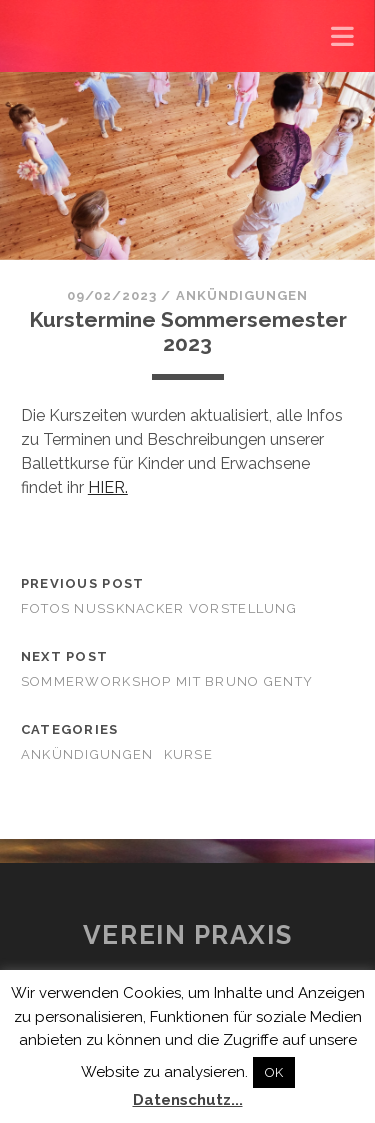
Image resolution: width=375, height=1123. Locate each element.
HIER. (108, 487)
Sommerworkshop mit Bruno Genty (167, 681)
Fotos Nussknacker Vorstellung (159, 608)
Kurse (188, 754)
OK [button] (274, 1072)
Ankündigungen (242, 295)
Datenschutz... (188, 1100)
